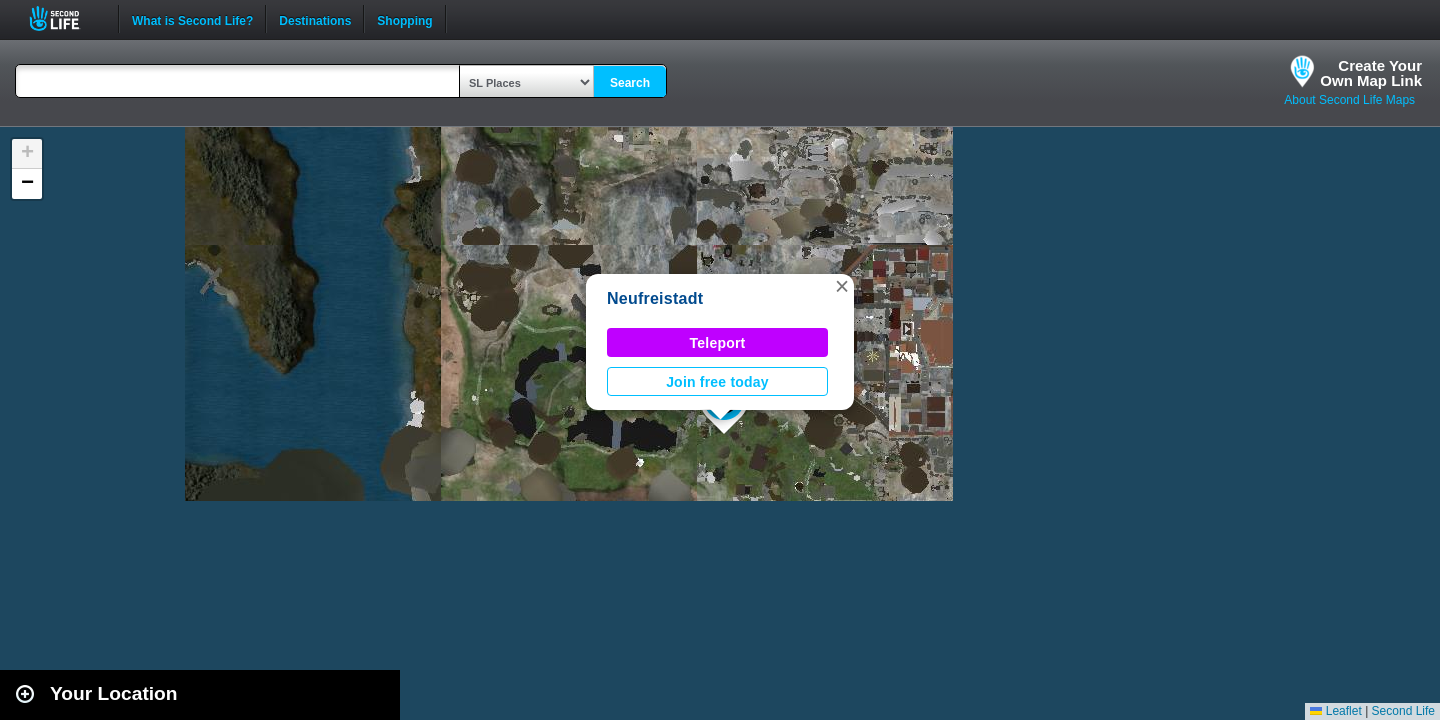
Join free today (717, 382)
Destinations (315, 19)
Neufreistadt (655, 298)
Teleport (718, 343)
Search (630, 83)
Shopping (404, 19)
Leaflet (1335, 711)
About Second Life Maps (1349, 100)
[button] (842, 286)
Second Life (65, 18)
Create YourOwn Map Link (1371, 73)
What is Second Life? (192, 19)
